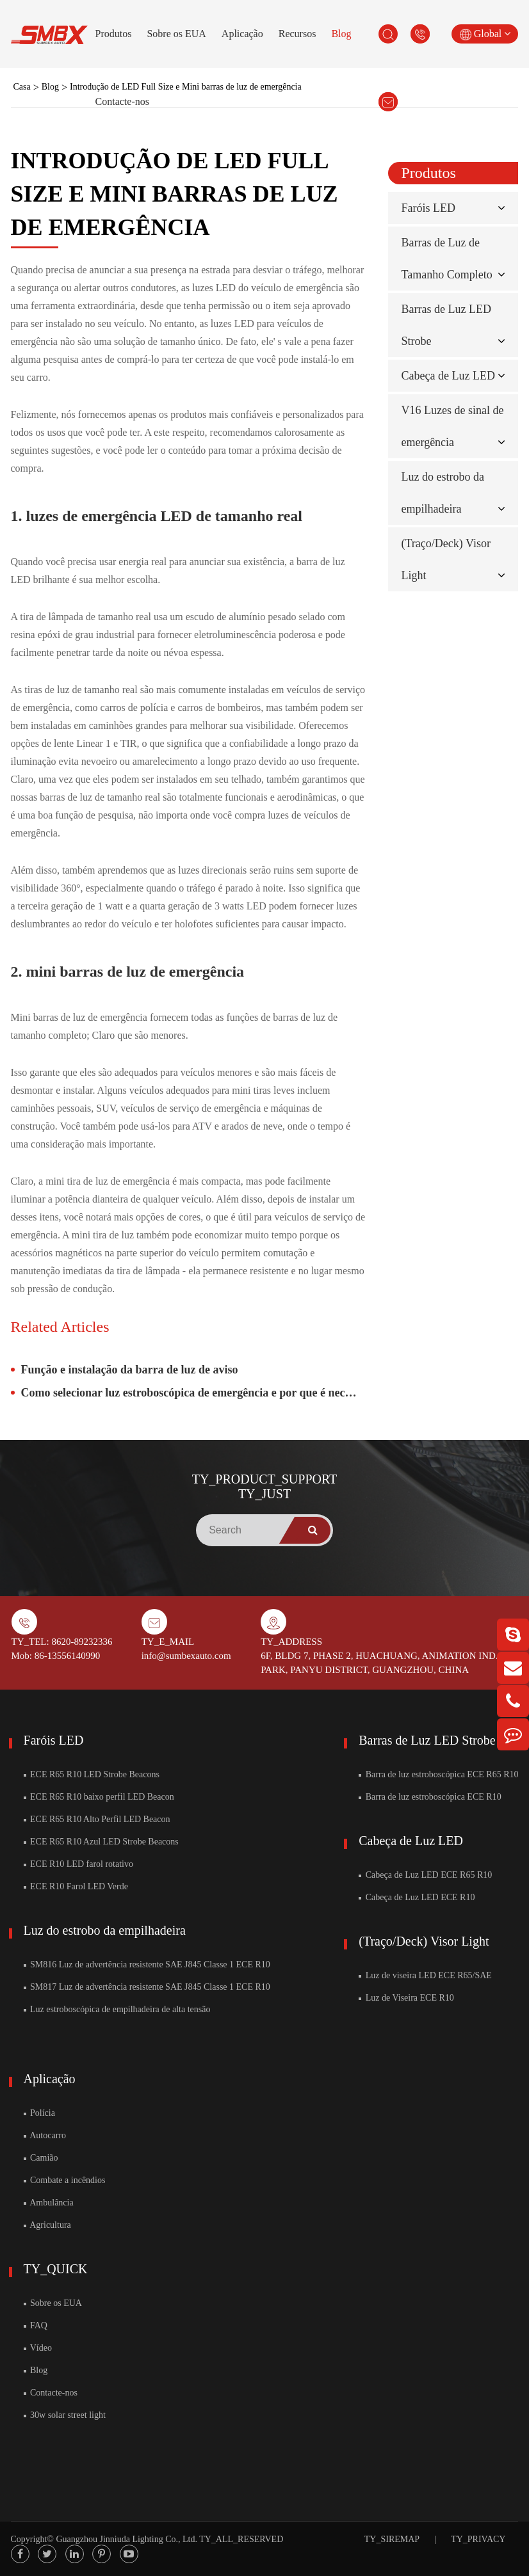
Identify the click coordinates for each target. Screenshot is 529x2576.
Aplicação (242, 33)
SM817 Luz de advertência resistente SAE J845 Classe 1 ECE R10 (147, 1987)
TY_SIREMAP (391, 2539)
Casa (22, 87)
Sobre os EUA (176, 33)
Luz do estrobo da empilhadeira (105, 1930)
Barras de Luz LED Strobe (427, 1740)
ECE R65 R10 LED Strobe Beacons (91, 1774)
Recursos (297, 33)
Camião (41, 2158)
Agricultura (47, 2225)
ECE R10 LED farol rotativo (78, 1864)
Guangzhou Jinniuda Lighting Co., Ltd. (126, 2539)
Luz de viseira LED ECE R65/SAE (425, 1975)
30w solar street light (65, 2415)
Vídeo (38, 2348)
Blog (341, 33)
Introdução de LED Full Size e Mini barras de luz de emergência (186, 87)
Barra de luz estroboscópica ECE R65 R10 (438, 1774)
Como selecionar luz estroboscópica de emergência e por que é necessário (193, 1392)
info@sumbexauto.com (186, 1656)
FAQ (35, 2325)
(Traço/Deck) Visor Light (424, 1941)
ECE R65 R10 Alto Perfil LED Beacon (97, 1819)
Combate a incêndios (65, 2180)
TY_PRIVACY (478, 2539)
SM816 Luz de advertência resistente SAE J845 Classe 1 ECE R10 (147, 1964)
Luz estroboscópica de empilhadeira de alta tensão (117, 2009)
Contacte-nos (122, 101)
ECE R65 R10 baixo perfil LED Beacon (99, 1797)
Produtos (113, 33)
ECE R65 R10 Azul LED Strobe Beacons (101, 1841)
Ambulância (49, 2202)
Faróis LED (428, 208)
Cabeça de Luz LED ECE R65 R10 (425, 1875)
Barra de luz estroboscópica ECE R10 (430, 1797)
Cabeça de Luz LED (447, 375)
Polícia (39, 2113)
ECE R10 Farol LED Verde (76, 1886)
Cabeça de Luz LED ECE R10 (417, 1897)
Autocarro (45, 2135)
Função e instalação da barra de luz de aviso (129, 1369)
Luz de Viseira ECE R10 (406, 1998)
